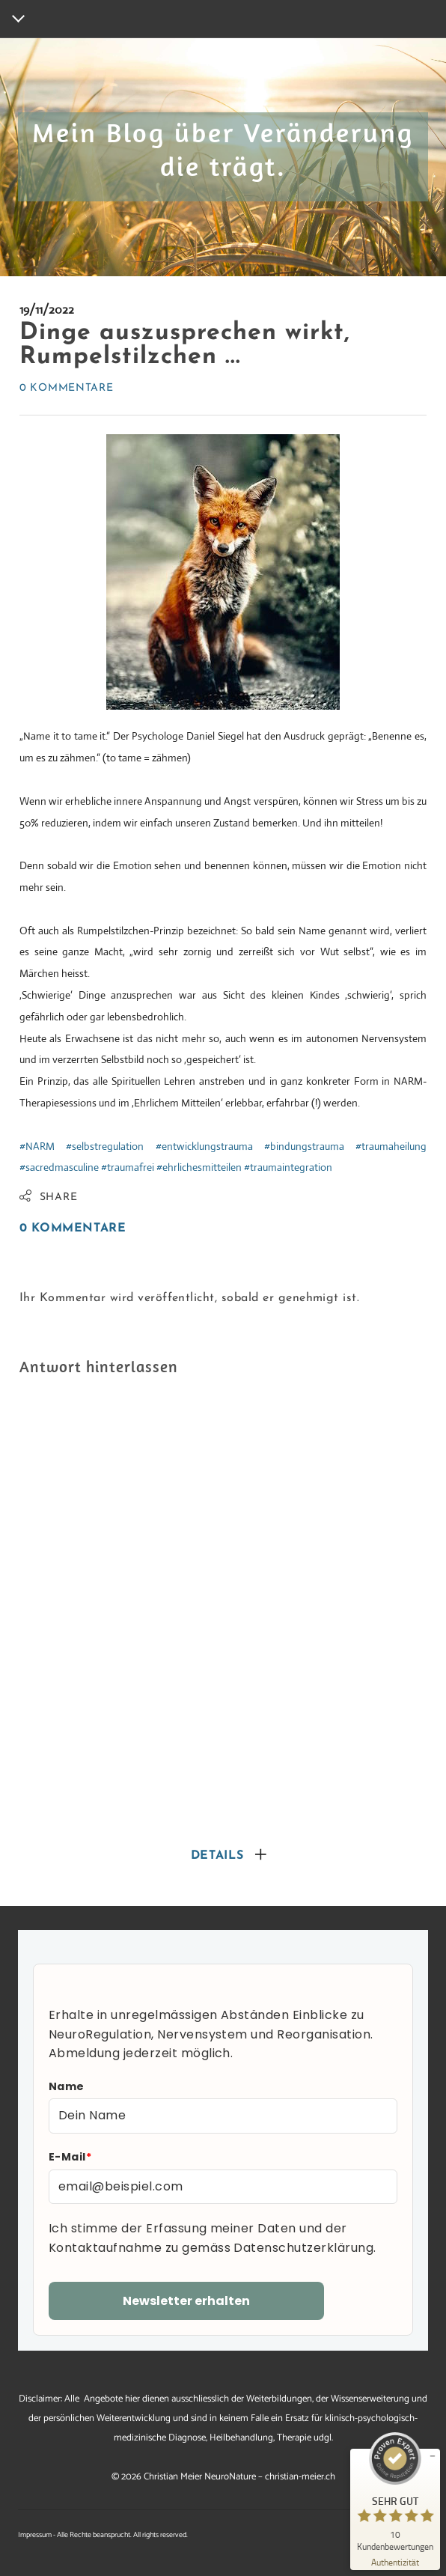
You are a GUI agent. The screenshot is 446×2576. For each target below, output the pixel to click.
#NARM (37, 1146)
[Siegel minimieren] (432, 2456)
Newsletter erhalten (186, 2300)
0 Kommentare (66, 388)
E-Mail (70, 2156)
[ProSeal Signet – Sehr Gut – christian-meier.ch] (395, 2491)
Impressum (35, 2535)
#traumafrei (127, 1167)
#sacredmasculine (59, 1167)
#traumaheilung (391, 1146)
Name (67, 2086)
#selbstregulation (105, 1146)
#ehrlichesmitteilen (199, 1167)
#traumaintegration (288, 1167)
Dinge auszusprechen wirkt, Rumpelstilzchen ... (184, 345)
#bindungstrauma (304, 1146)
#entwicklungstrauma (204, 1146)
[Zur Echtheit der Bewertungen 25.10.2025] (395, 2561)
